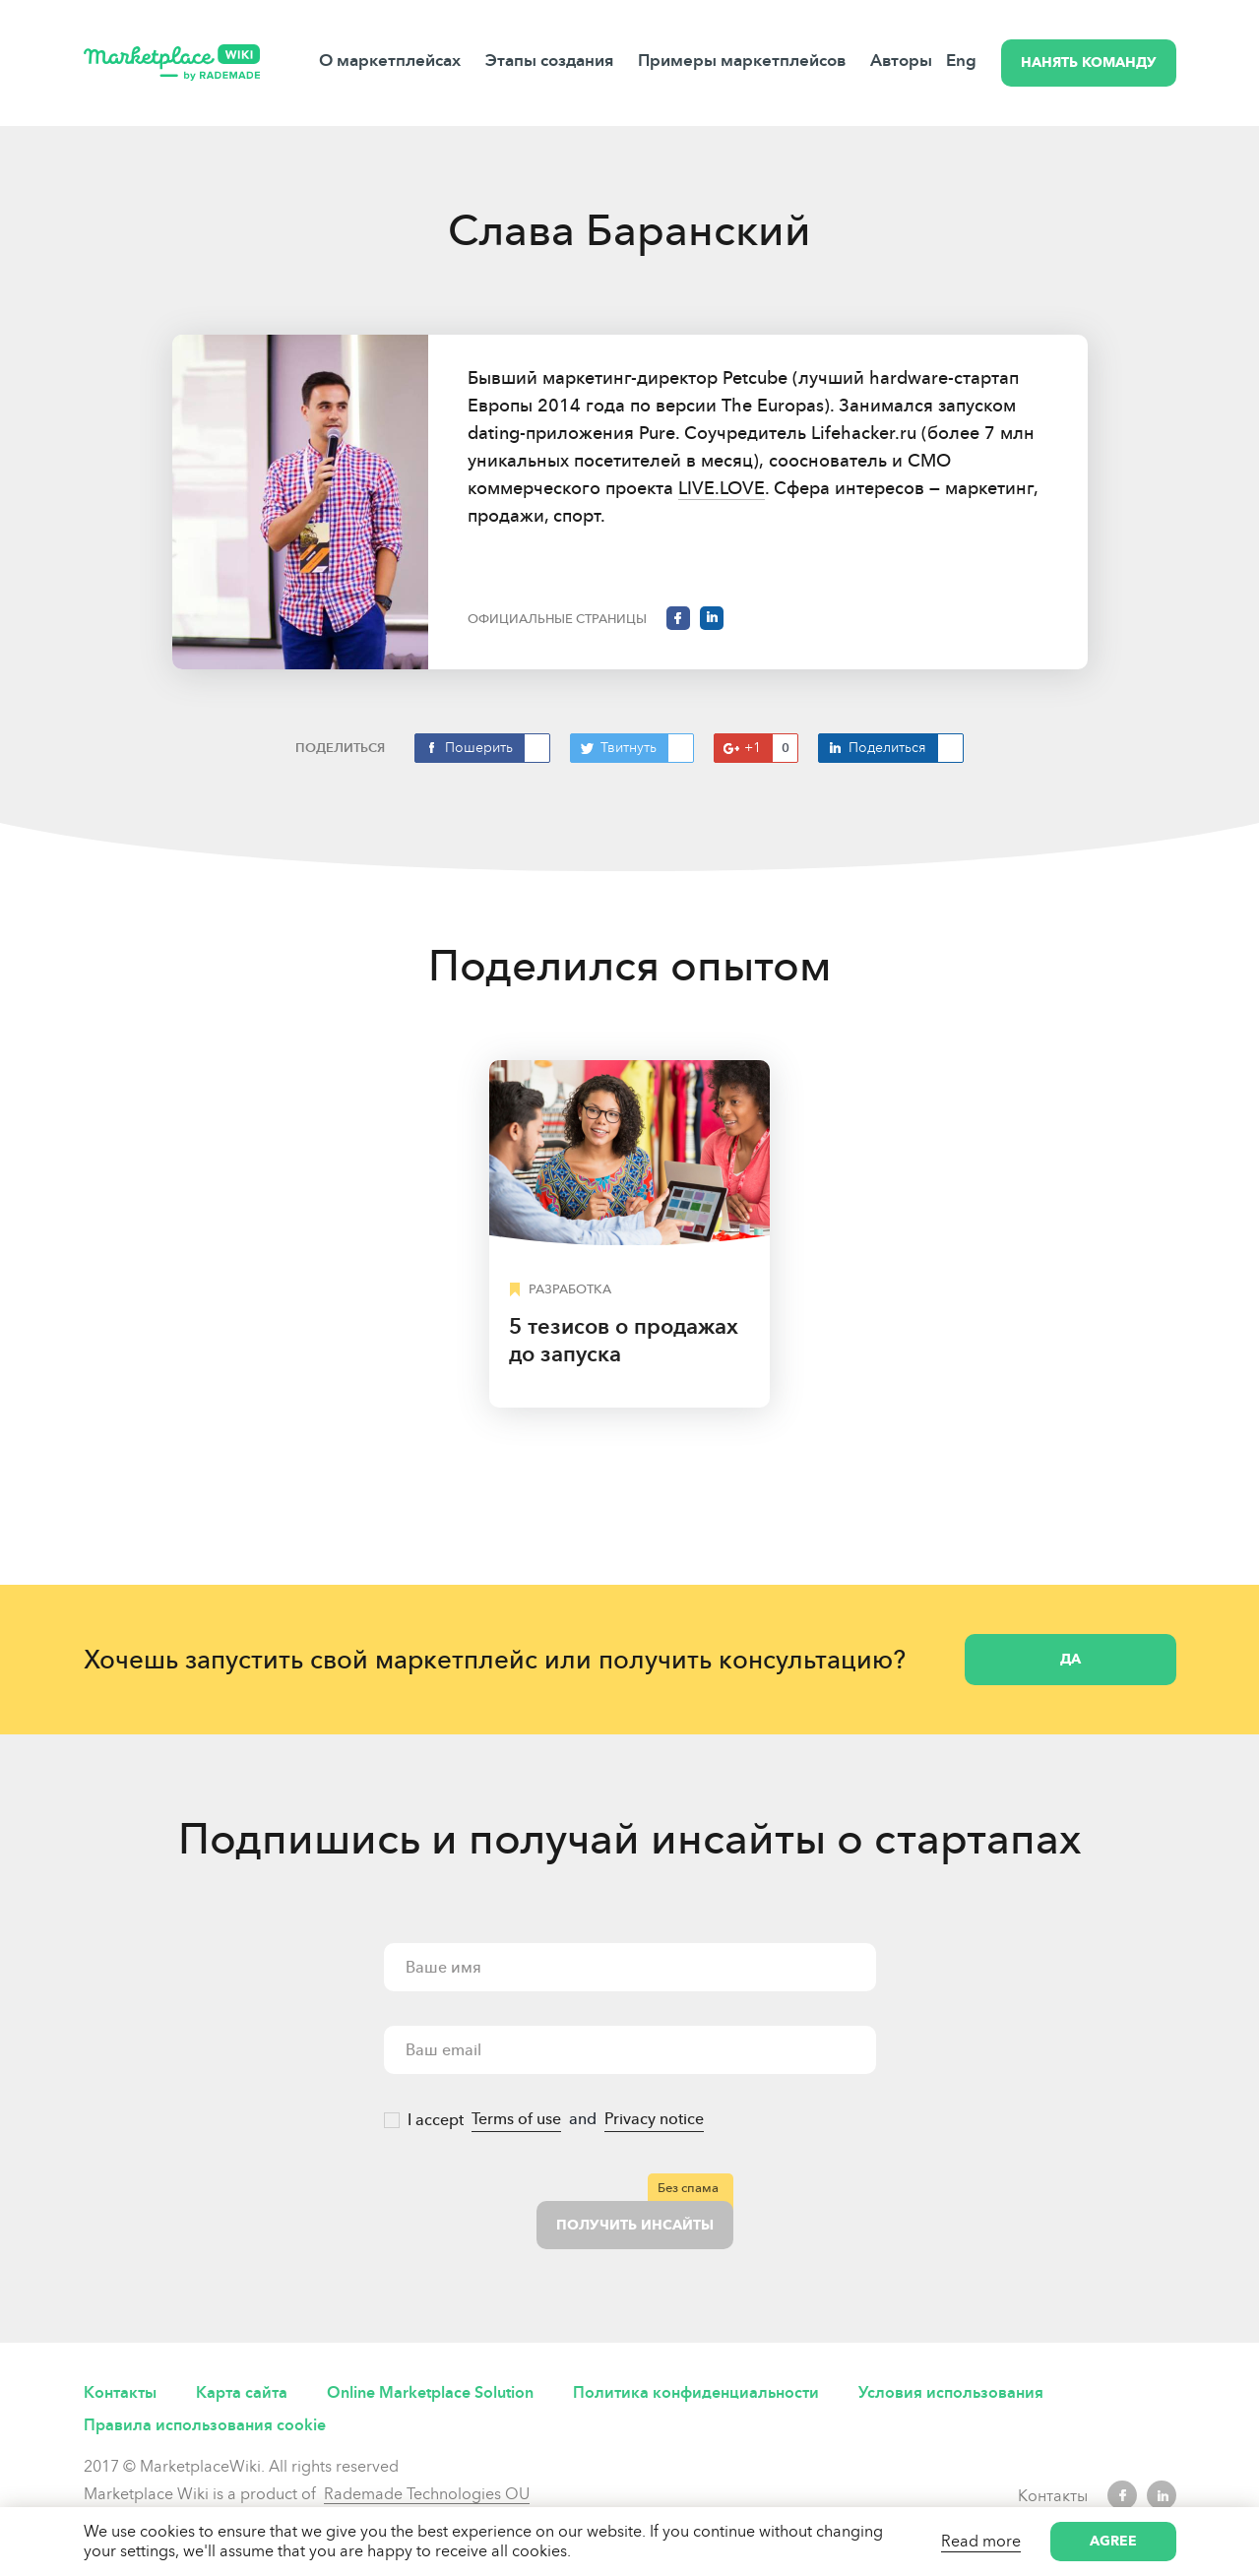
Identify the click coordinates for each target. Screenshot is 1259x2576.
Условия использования (950, 2392)
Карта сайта (241, 2392)
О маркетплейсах (390, 60)
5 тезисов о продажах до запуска (623, 1340)
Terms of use (516, 2118)
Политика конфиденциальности (696, 2392)
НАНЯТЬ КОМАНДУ (1089, 62)
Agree (1113, 2541)
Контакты (120, 2392)
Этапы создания (549, 60)
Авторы (901, 60)
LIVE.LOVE (721, 488)
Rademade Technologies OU (427, 2493)
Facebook (1122, 2495)
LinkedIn (1161, 2495)
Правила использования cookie (205, 2425)
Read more (981, 2541)
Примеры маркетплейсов (742, 60)
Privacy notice (654, 2118)
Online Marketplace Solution (430, 2392)
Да (1070, 1659)
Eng (961, 60)
